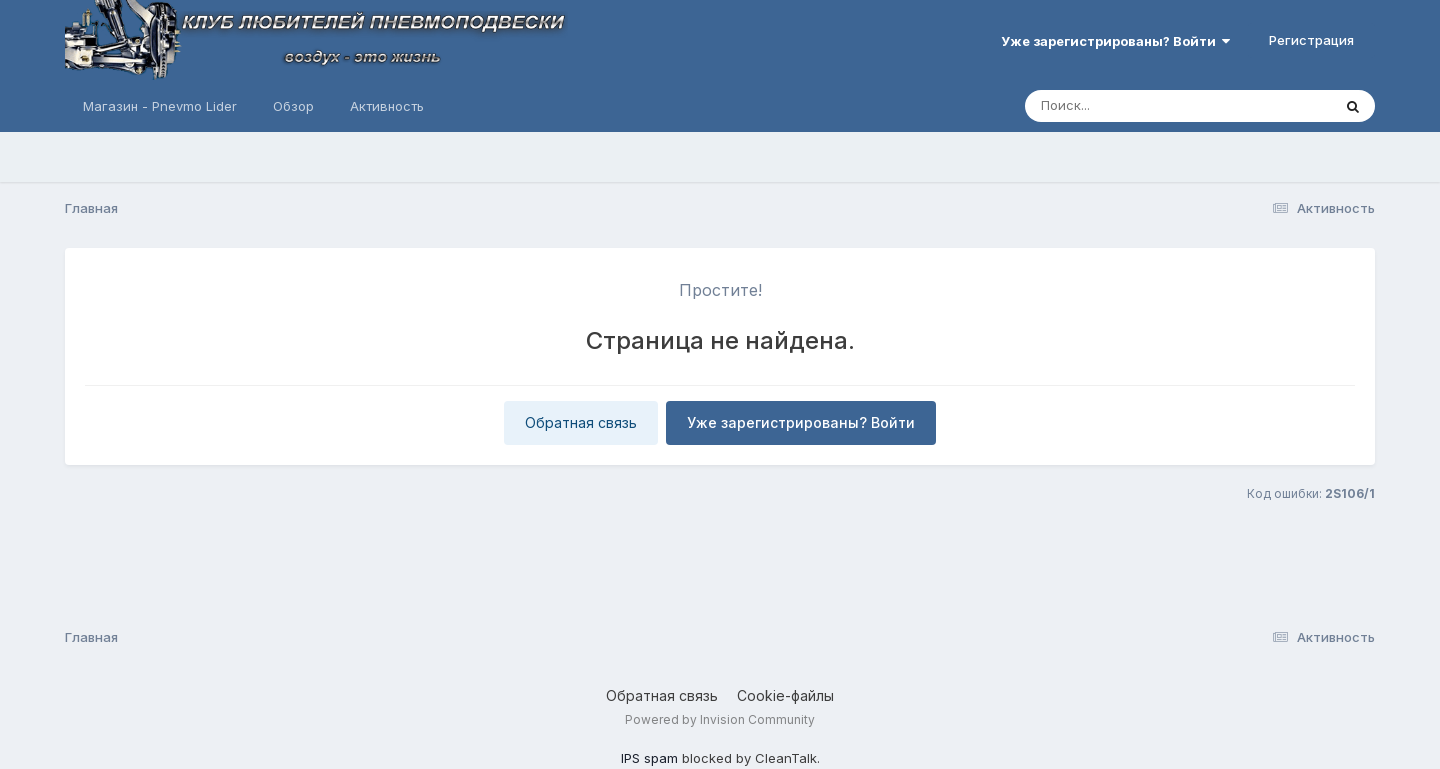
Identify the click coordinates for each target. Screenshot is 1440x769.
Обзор (293, 106)
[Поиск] (1140, 106)
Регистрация (1311, 40)
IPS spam (649, 758)
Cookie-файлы (785, 695)
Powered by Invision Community (720, 719)
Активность (387, 106)
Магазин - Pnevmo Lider (160, 106)
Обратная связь (581, 422)
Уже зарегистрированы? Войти (1115, 41)
